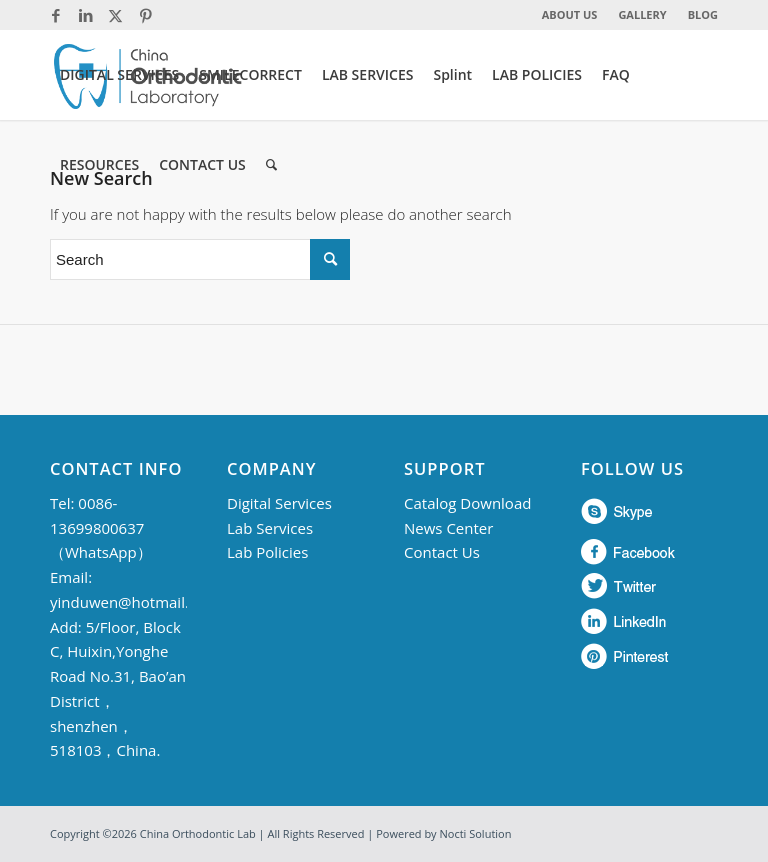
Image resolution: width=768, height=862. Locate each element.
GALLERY (642, 14)
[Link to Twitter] (115, 15)
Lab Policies (267, 552)
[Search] (271, 165)
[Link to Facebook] (55, 15)
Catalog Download (467, 503)
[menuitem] (570, 15)
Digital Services (279, 503)
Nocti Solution (476, 833)
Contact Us (442, 552)
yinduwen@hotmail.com (134, 602)
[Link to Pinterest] (146, 15)
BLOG (703, 14)
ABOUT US (570, 14)
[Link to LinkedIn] (85, 15)
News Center (448, 528)
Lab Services (270, 528)
